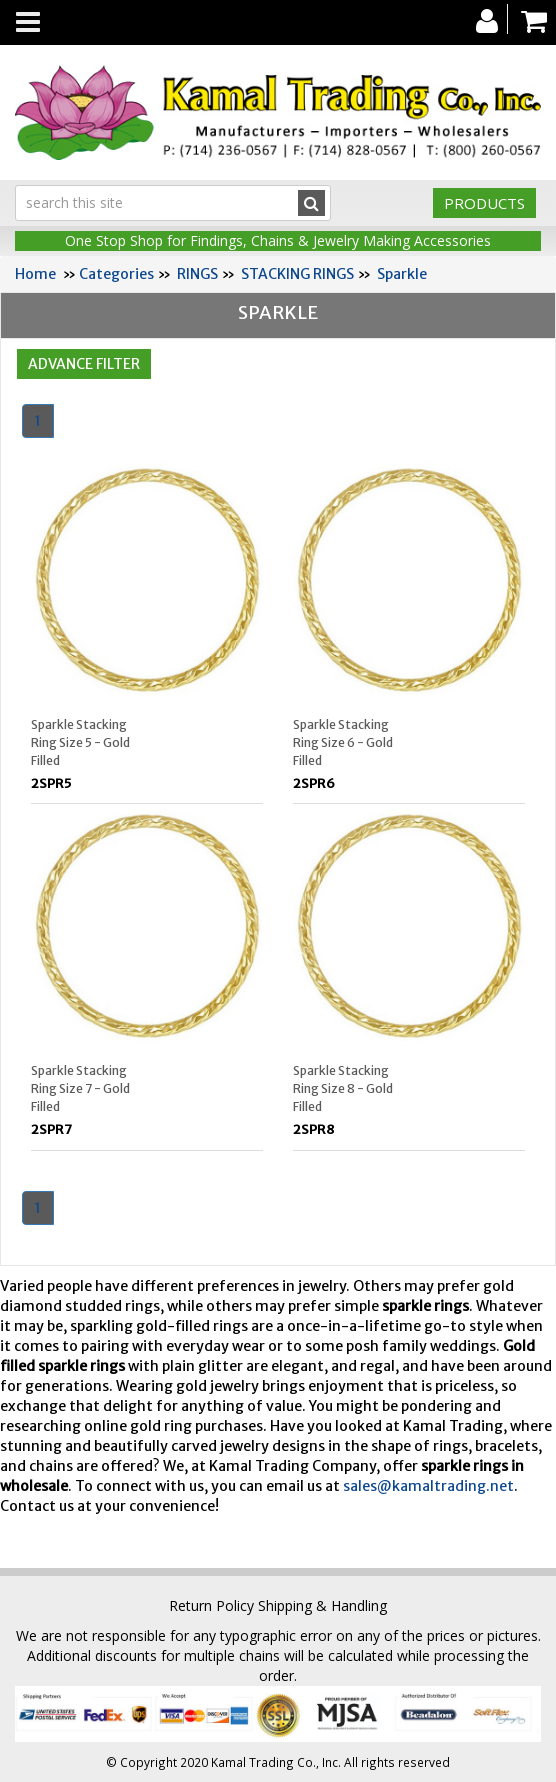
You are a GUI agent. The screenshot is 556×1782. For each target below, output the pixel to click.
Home (35, 274)
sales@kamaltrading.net (428, 1486)
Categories (116, 274)
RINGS (197, 274)
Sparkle (402, 274)
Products (484, 203)
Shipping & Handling (322, 1605)
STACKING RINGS (297, 274)
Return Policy (211, 1605)
